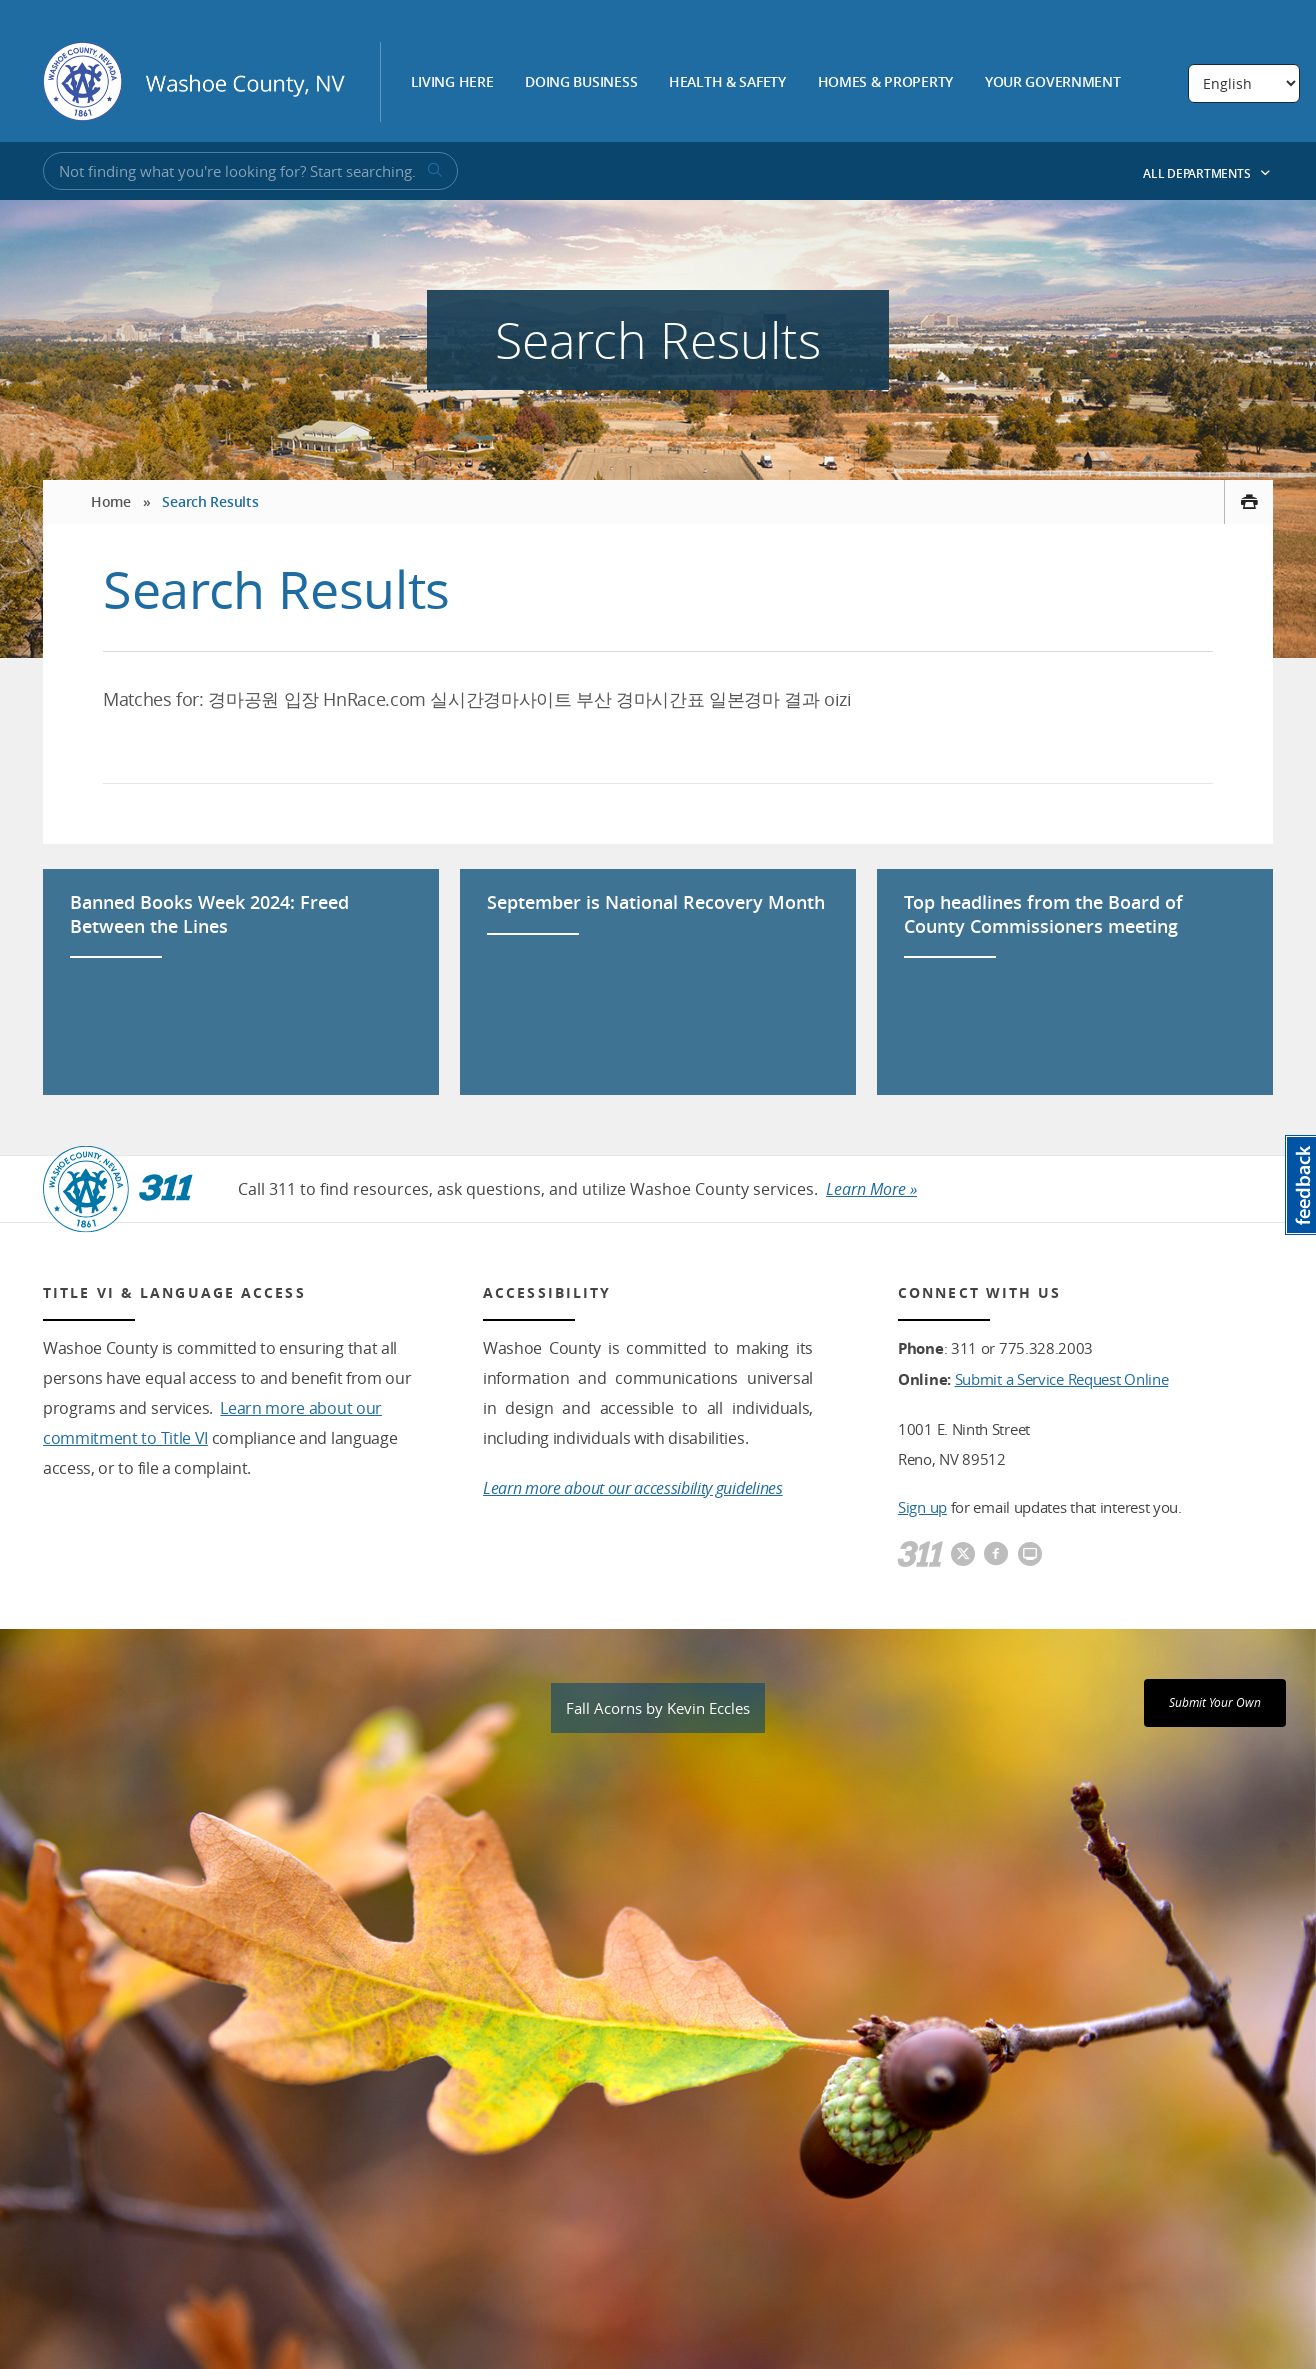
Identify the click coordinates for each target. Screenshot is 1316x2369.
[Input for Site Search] (250, 171)
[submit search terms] (433, 171)
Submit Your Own (1215, 1702)
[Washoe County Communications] (1030, 1555)
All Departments (1207, 173)
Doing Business (581, 83)
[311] (920, 1555)
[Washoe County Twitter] (963, 1555)
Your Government (1053, 83)
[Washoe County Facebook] (996, 1555)
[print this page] (1248, 502)
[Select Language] (1244, 83)
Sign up (922, 1507)
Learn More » (871, 1189)
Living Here (452, 83)
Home (111, 501)
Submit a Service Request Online (1062, 1379)
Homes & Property (886, 83)
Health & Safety (727, 83)
